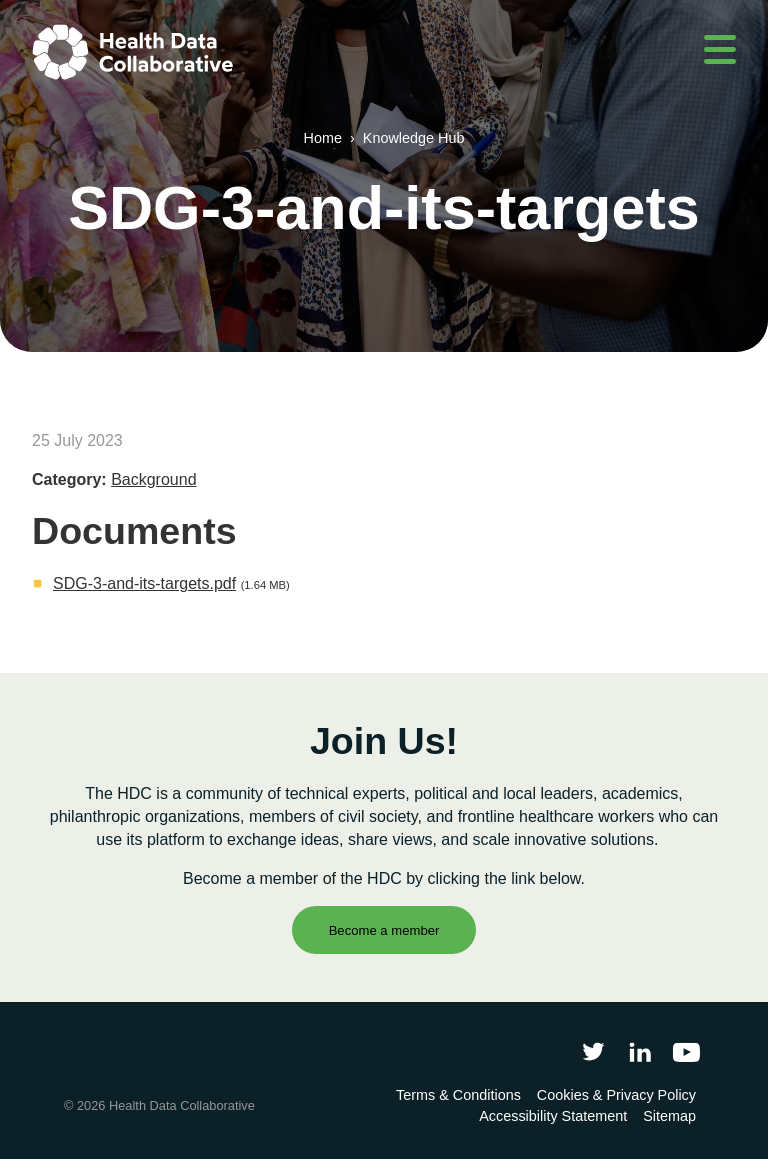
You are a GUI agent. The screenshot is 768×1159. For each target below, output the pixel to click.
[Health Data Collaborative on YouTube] (686, 1051)
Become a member (384, 930)
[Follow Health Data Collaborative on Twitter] (593, 1051)
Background (153, 479)
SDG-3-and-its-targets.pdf (144, 583)
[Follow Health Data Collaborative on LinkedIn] (639, 1051)
